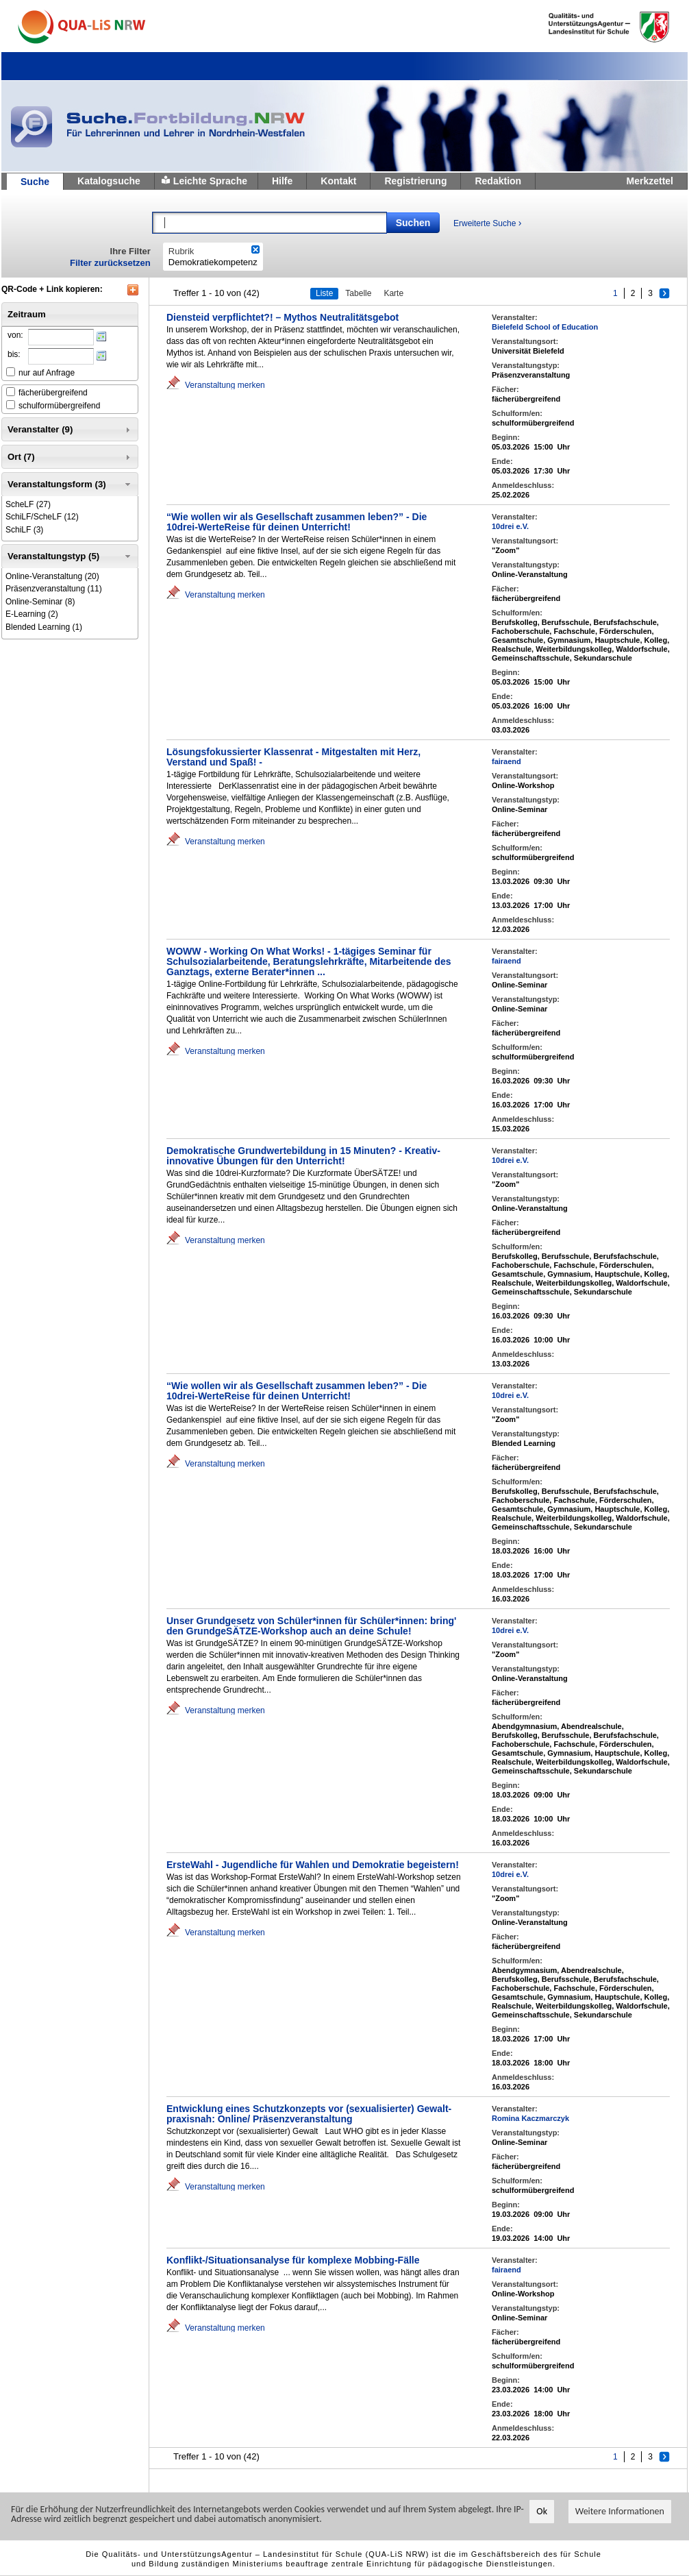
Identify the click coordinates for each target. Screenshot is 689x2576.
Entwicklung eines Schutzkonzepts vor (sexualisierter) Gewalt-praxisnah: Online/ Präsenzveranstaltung (308, 2113)
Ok (541, 2511)
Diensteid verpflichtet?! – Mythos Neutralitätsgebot (282, 317)
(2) (31, 614)
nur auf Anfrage (46, 373)
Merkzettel (650, 180)
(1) (43, 627)
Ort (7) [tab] (70, 457)
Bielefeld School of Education (545, 327)
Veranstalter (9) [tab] (70, 429)
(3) (24, 530)
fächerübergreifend (53, 392)
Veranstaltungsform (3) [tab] (70, 484)
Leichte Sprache (210, 180)
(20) (52, 576)
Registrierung (415, 180)
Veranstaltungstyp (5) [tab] (70, 556)
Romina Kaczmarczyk (530, 2118)
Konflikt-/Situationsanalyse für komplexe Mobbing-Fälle (293, 2260)
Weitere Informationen (619, 2511)
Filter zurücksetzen (110, 263)
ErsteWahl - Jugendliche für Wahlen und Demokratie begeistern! (312, 1864)
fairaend (506, 761)
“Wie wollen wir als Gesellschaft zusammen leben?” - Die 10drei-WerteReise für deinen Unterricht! (296, 521)
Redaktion (498, 180)
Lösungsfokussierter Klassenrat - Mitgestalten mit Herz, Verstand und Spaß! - (293, 757)
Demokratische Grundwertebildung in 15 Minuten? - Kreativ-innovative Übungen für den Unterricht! (303, 1155)
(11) (53, 588)
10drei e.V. (510, 526)
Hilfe (282, 180)
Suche (35, 181)
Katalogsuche (108, 180)
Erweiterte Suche (487, 222)
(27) (28, 504)
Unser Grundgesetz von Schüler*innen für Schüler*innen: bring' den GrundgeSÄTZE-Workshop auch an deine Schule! (311, 1625)
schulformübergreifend (59, 405)
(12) (42, 517)
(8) (40, 601)
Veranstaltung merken (225, 384)
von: (15, 335)
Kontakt (338, 180)
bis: (14, 354)
